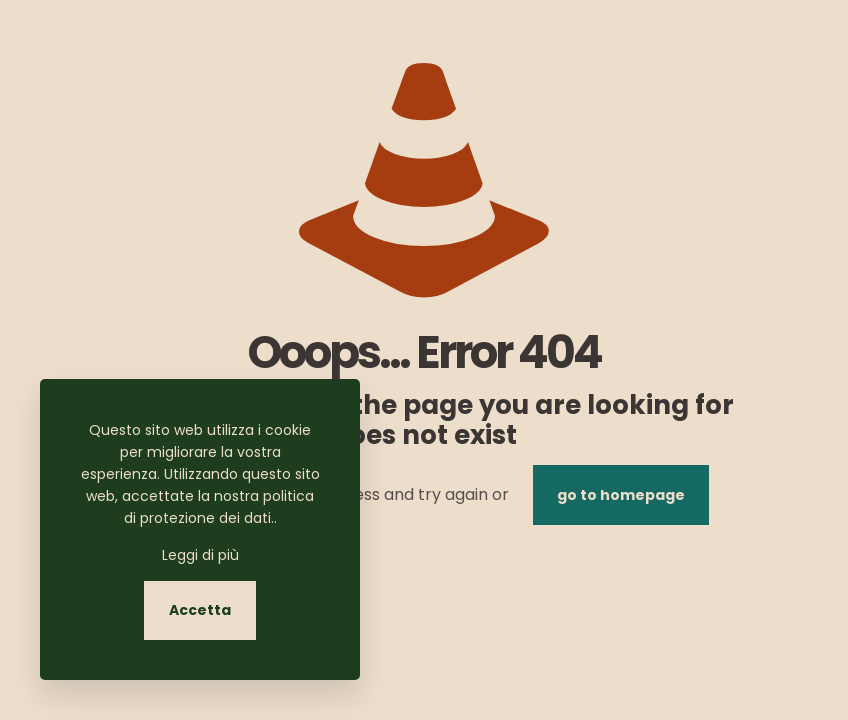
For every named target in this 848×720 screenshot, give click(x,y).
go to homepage (621, 495)
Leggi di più (200, 555)
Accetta (200, 610)
